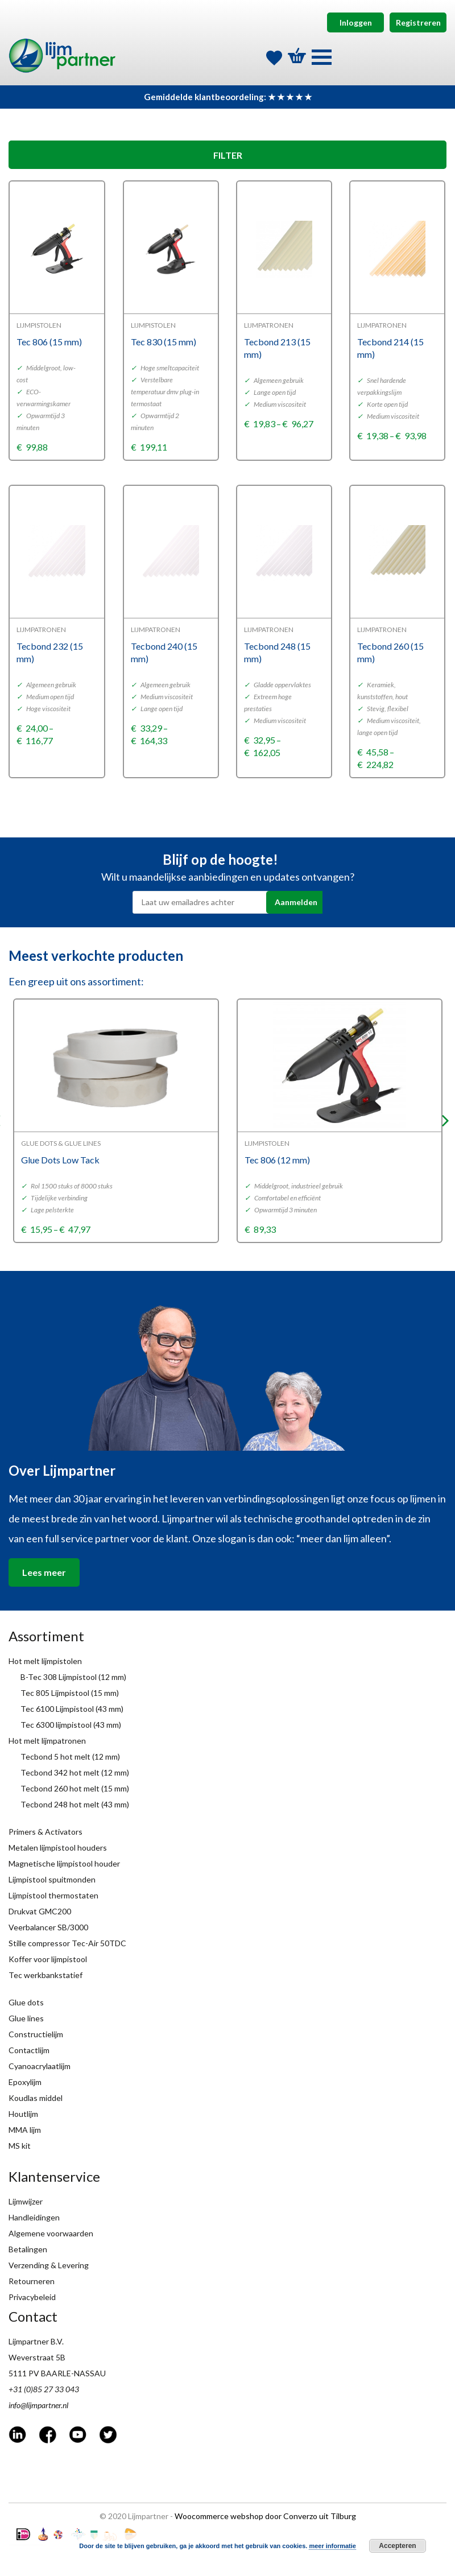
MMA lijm (25, 2130)
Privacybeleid (32, 2297)
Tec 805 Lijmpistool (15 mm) (69, 1693)
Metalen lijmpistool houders (58, 1847)
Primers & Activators (45, 1831)
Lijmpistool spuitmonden (52, 1879)
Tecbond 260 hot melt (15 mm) (74, 1788)
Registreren (418, 22)
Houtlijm (23, 2114)
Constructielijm (36, 2034)
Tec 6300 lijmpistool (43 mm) (70, 1724)
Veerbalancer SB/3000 (48, 1927)
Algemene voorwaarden (51, 2233)
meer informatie (332, 2545)
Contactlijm (29, 2050)
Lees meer (44, 1572)
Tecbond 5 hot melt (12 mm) (70, 1756)
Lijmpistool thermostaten (53, 1895)
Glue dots (26, 2002)
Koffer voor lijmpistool (48, 1959)
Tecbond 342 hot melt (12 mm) (74, 1772)
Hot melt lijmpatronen (47, 1740)
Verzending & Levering (49, 2265)
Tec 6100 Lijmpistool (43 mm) (71, 1709)
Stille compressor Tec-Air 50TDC (67, 1943)
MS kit (20, 2145)
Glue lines (26, 2018)
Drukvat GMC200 (40, 1911)
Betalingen (28, 2249)
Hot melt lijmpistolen (45, 1661)
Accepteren (397, 2546)
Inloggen (356, 22)
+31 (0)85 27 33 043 (44, 2389)
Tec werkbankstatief (45, 1975)
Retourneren (32, 2281)
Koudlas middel (36, 2098)
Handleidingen (34, 2217)
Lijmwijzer (26, 2201)
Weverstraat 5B (37, 2357)
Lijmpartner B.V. (36, 2341)
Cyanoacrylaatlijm (40, 2066)
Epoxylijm (25, 2082)
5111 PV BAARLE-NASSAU (57, 2373)
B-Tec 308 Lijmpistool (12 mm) (73, 1677)
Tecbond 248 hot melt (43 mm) (74, 1804)
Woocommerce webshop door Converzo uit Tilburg (265, 2516)
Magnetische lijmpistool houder (64, 1863)
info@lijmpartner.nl (38, 2405)
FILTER (227, 155)
